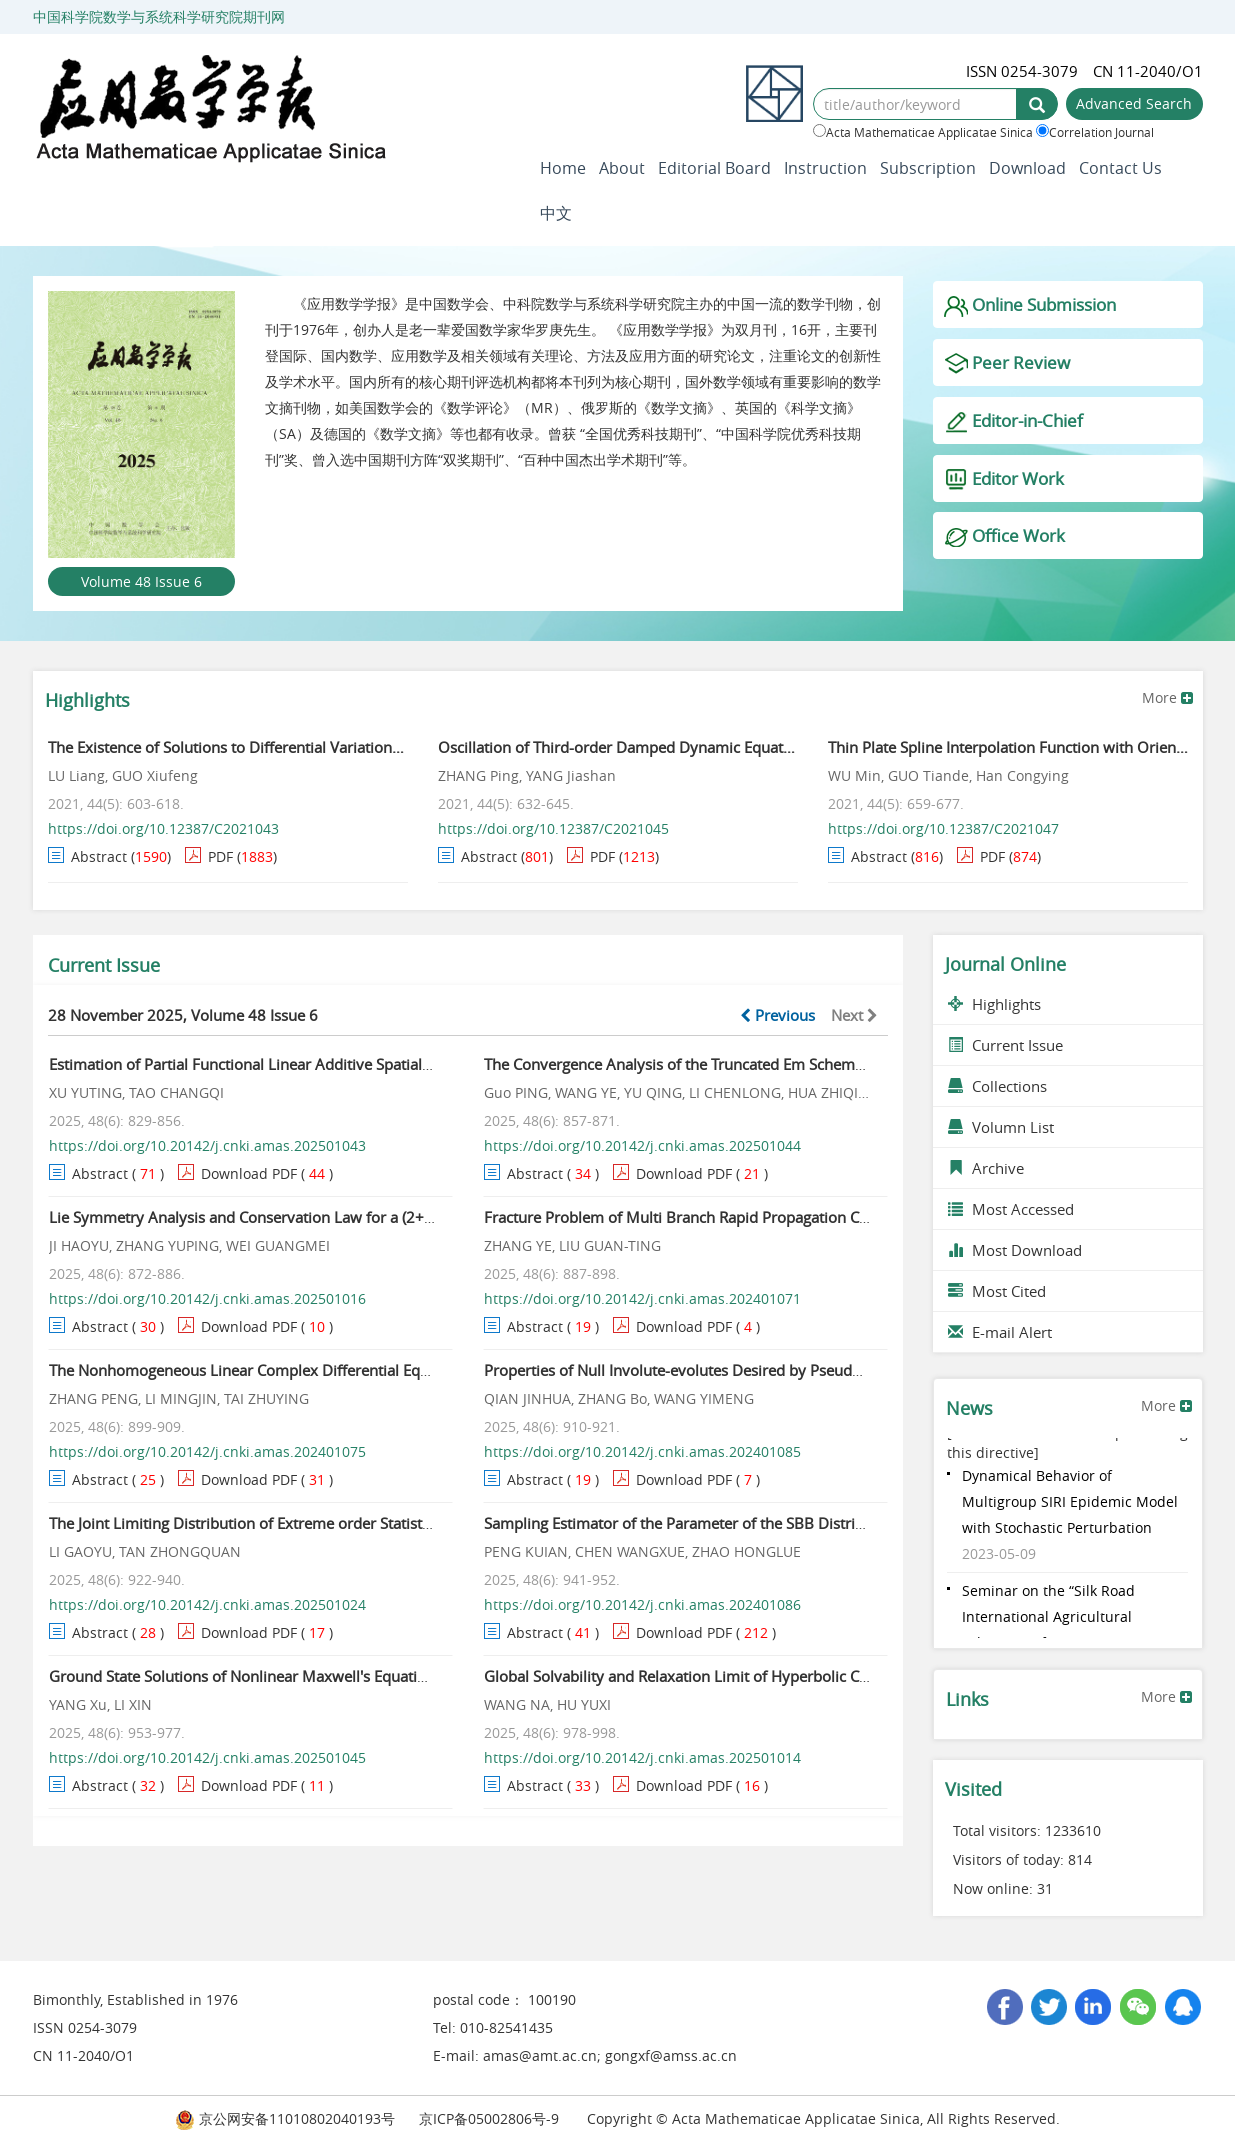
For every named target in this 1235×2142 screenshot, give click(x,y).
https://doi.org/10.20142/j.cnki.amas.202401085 (642, 1451)
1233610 (1073, 1830)
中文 (556, 213)
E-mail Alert (1000, 1332)
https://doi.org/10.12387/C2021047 (943, 828)
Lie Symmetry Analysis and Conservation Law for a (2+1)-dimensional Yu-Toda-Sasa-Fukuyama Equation (406, 1217)
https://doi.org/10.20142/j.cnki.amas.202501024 (207, 1604)
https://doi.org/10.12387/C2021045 (553, 828)
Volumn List (1001, 1127)
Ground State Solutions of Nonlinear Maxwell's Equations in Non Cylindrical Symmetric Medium (378, 1676)
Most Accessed (1011, 1209)
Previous (777, 1015)
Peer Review (1007, 363)
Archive (986, 1168)
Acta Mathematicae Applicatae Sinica (923, 132)
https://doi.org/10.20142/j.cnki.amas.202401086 (642, 1604)
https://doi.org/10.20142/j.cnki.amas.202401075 (207, 1451)
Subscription (928, 168)
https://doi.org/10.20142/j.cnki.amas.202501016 (207, 1298)
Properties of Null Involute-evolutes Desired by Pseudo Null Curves (714, 1370)
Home (563, 168)
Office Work (1004, 536)
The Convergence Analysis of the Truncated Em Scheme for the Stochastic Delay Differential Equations (833, 1064)
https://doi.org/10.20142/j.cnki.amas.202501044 (642, 1145)
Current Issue (1005, 1045)
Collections (997, 1086)
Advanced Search (1134, 103)
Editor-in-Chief (1013, 421)
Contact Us (1120, 168)
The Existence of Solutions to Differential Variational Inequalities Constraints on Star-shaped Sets (378, 747)
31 (1045, 1888)
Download (1027, 168)
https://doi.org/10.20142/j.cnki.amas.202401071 (642, 1298)
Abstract (99, 856)
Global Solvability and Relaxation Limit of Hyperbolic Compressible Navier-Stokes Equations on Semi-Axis (846, 1676)
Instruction (825, 168)
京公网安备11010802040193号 (285, 2118)
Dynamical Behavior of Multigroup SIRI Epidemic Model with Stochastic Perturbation (1070, 1504)
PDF (220, 856)
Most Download (1015, 1250)
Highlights (994, 1004)
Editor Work (1004, 479)
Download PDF (249, 1173)
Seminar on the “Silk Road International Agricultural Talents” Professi (1048, 1619)
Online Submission (1030, 305)
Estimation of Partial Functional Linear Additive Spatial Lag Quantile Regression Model (344, 1064)
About (622, 168)
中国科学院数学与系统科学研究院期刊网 (159, 16)
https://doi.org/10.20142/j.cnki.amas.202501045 (207, 1757)
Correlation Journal (1095, 132)
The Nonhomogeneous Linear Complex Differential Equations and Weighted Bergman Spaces (368, 1370)
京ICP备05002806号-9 (489, 2118)
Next (854, 1015)
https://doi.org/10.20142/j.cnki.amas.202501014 (642, 1757)
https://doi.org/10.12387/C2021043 (163, 828)
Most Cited (997, 1291)
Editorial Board (714, 168)
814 (1080, 1859)
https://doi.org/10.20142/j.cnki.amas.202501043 (207, 1145)
